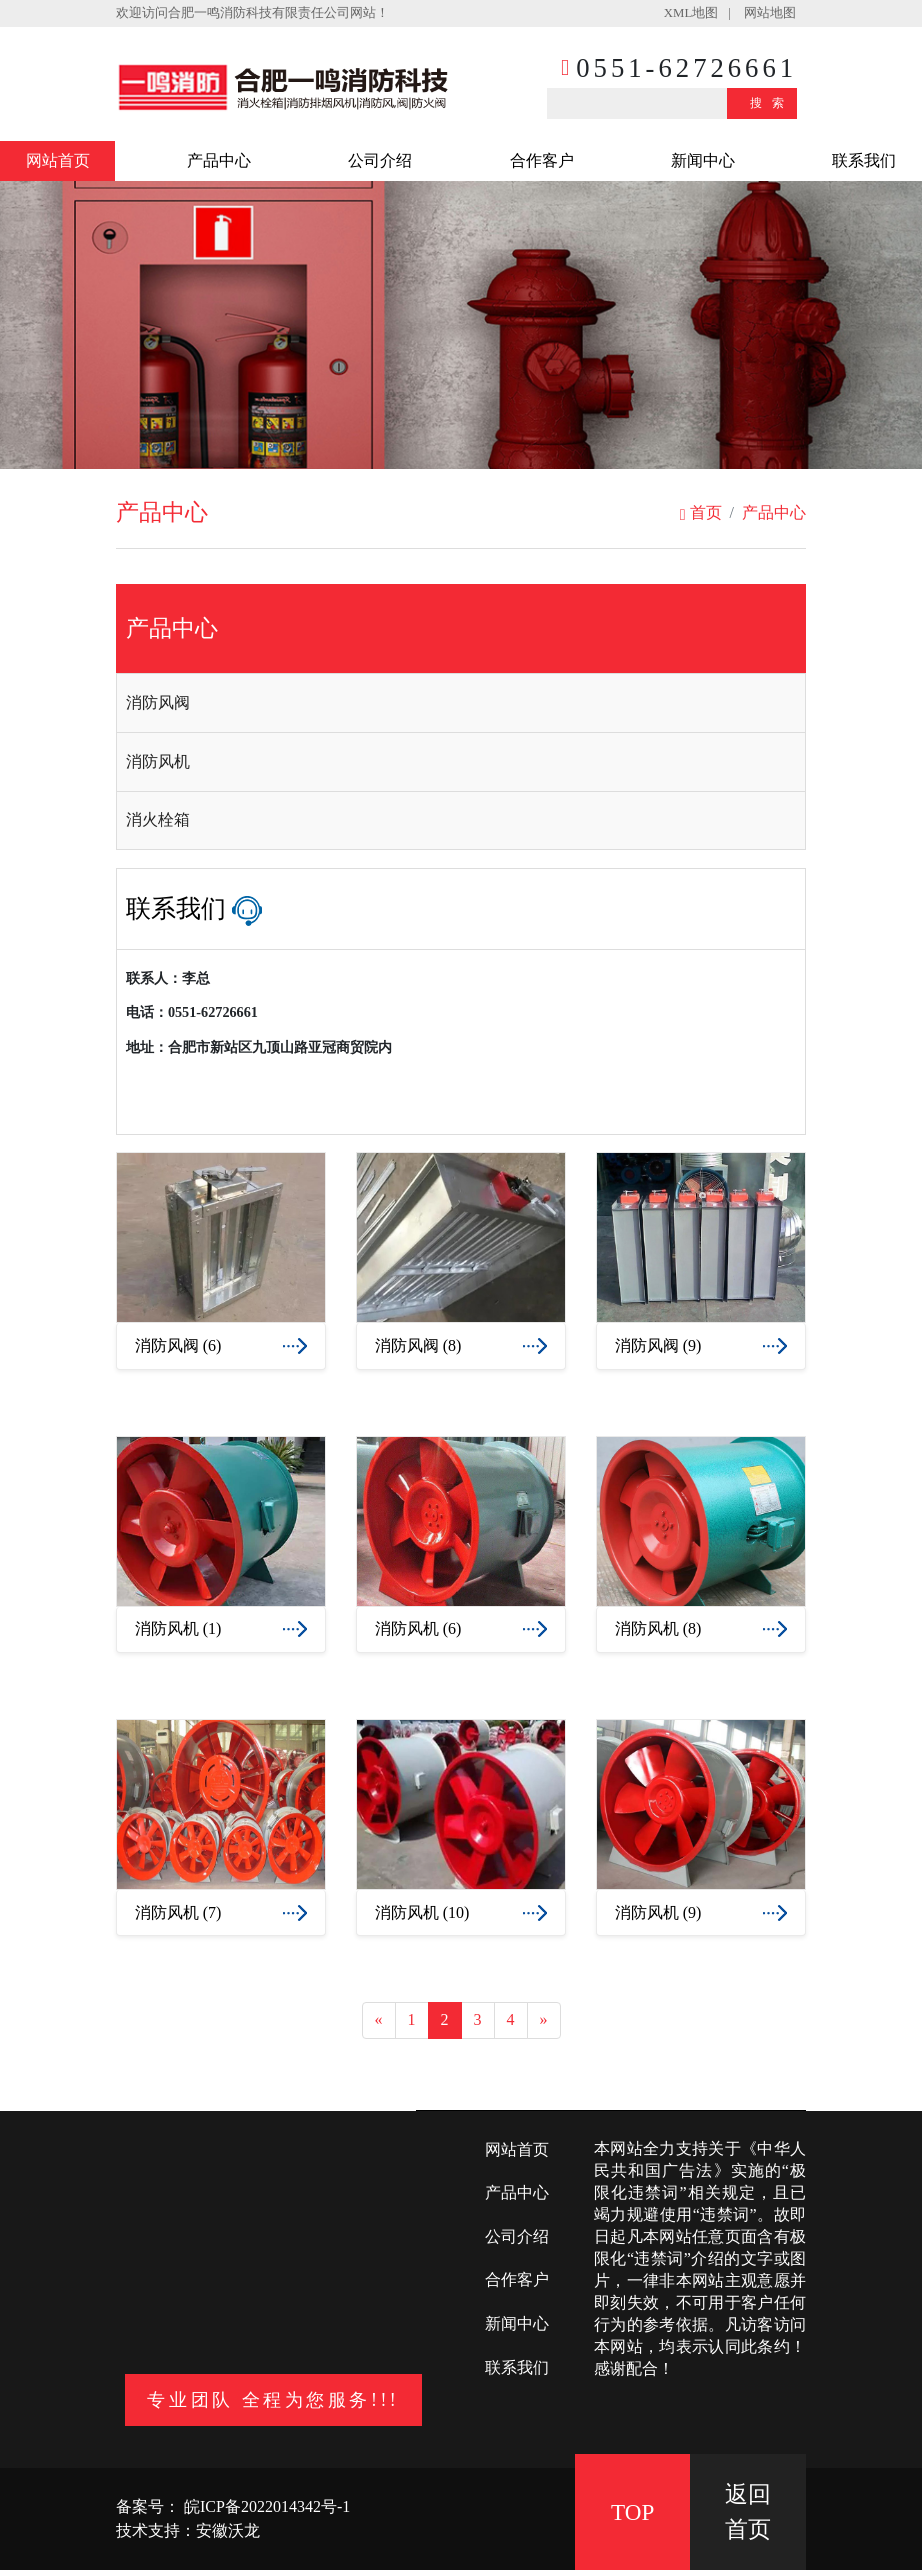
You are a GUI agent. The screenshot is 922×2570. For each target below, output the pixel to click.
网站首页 (58, 160)
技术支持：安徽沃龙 (188, 2530)
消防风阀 (158, 702)
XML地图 (691, 13)
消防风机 (158, 761)
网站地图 (770, 13)
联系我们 (864, 160)
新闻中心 (703, 160)
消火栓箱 (158, 819)
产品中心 (219, 160)
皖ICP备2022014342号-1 (265, 2506)
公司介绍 (380, 160)
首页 (701, 512)
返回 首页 (748, 2511)
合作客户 (542, 160)
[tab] (461, 703)
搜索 (772, 103)
